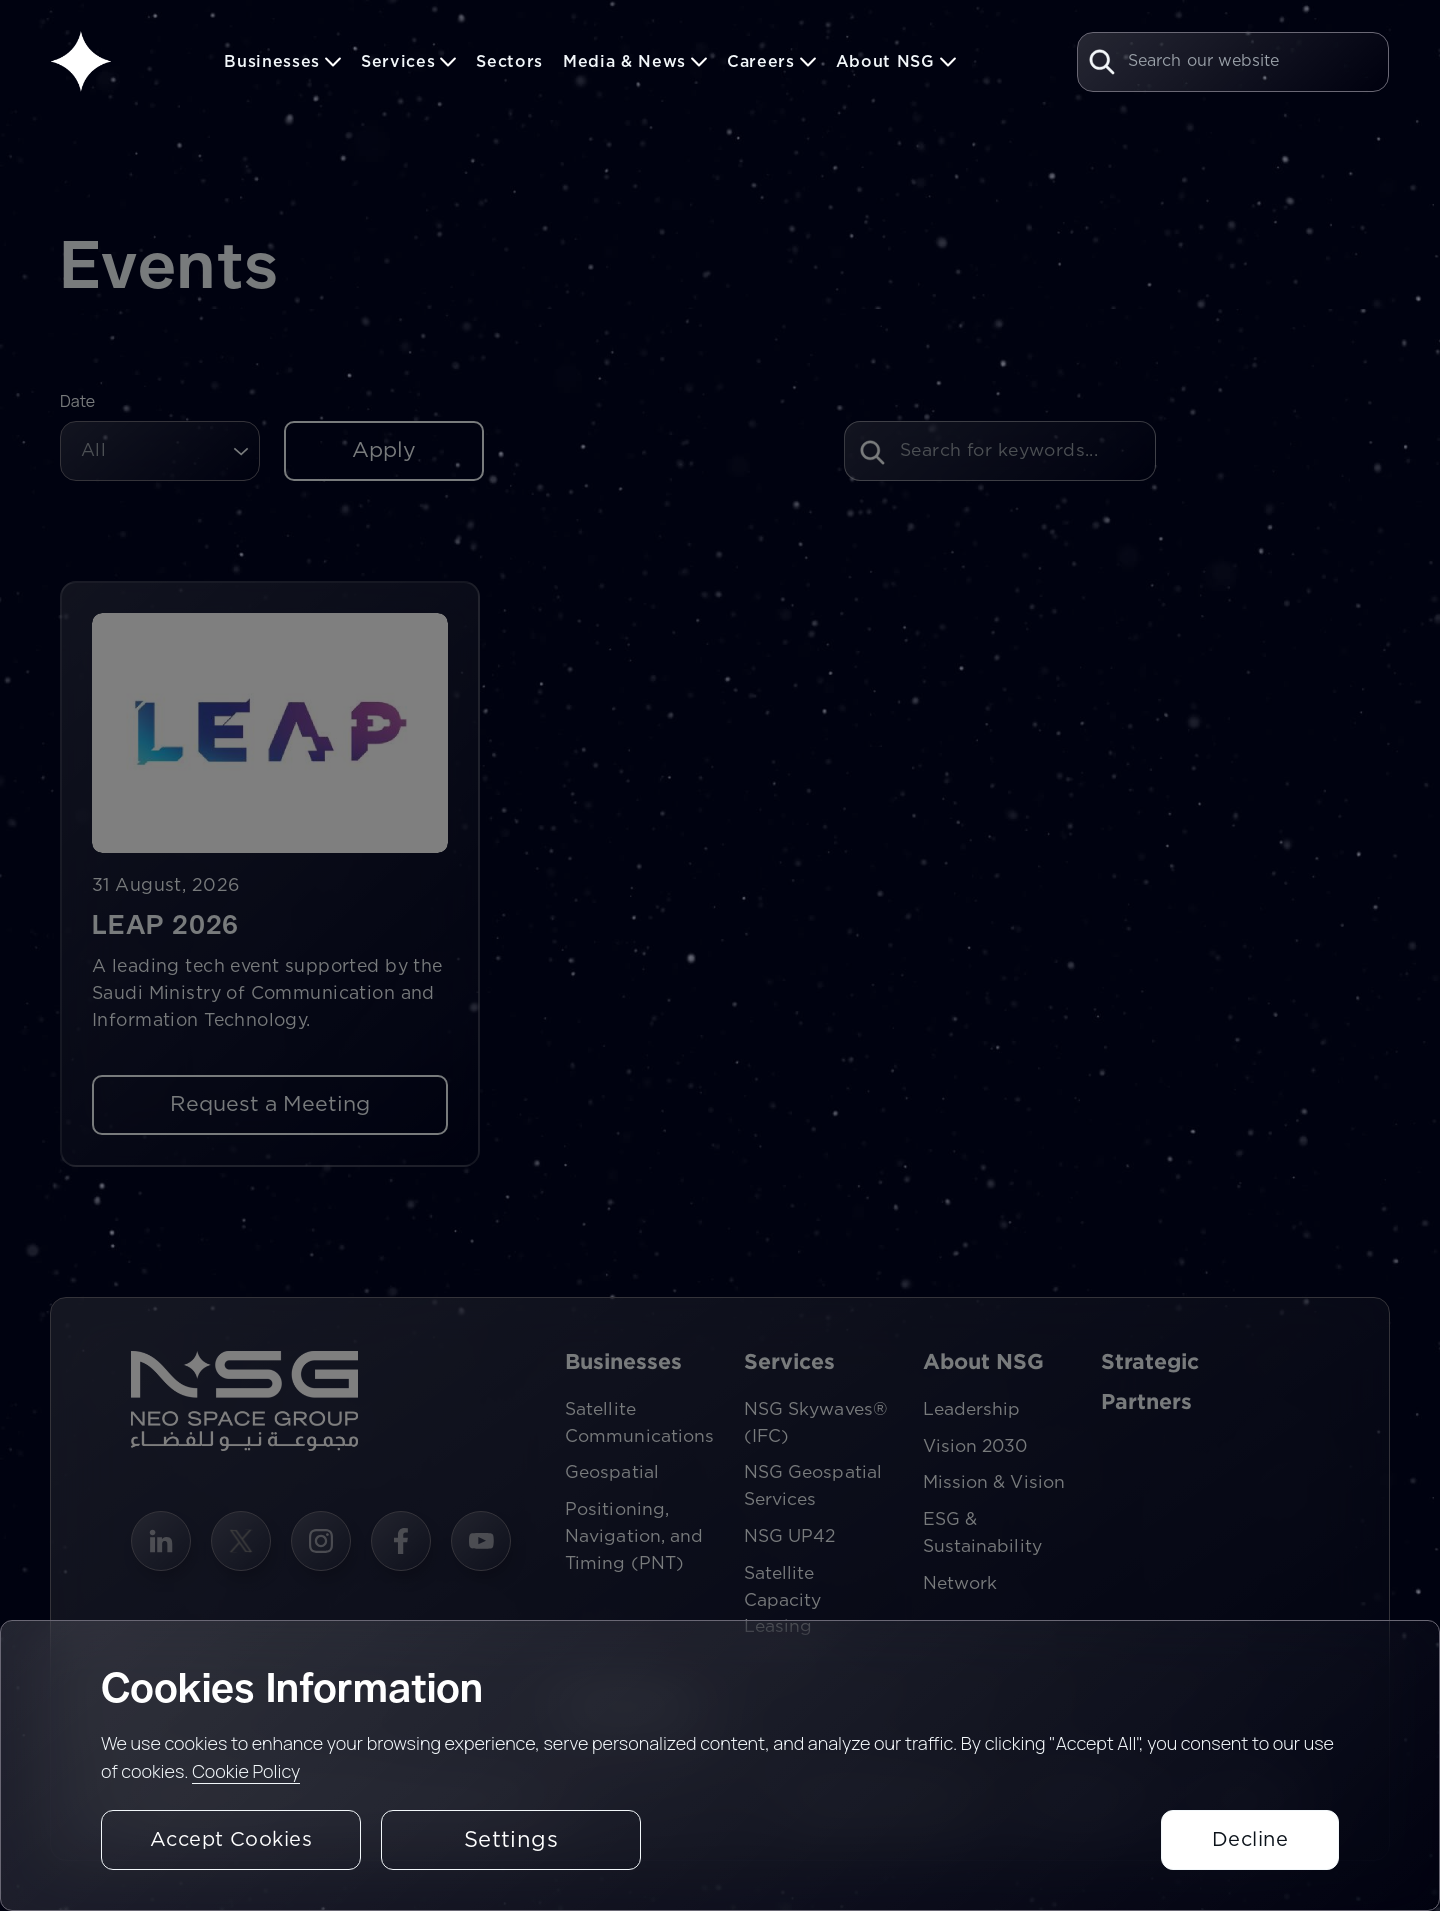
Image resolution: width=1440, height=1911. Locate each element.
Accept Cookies (231, 1840)
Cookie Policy (246, 1771)
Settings (511, 1840)
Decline (1250, 1840)
